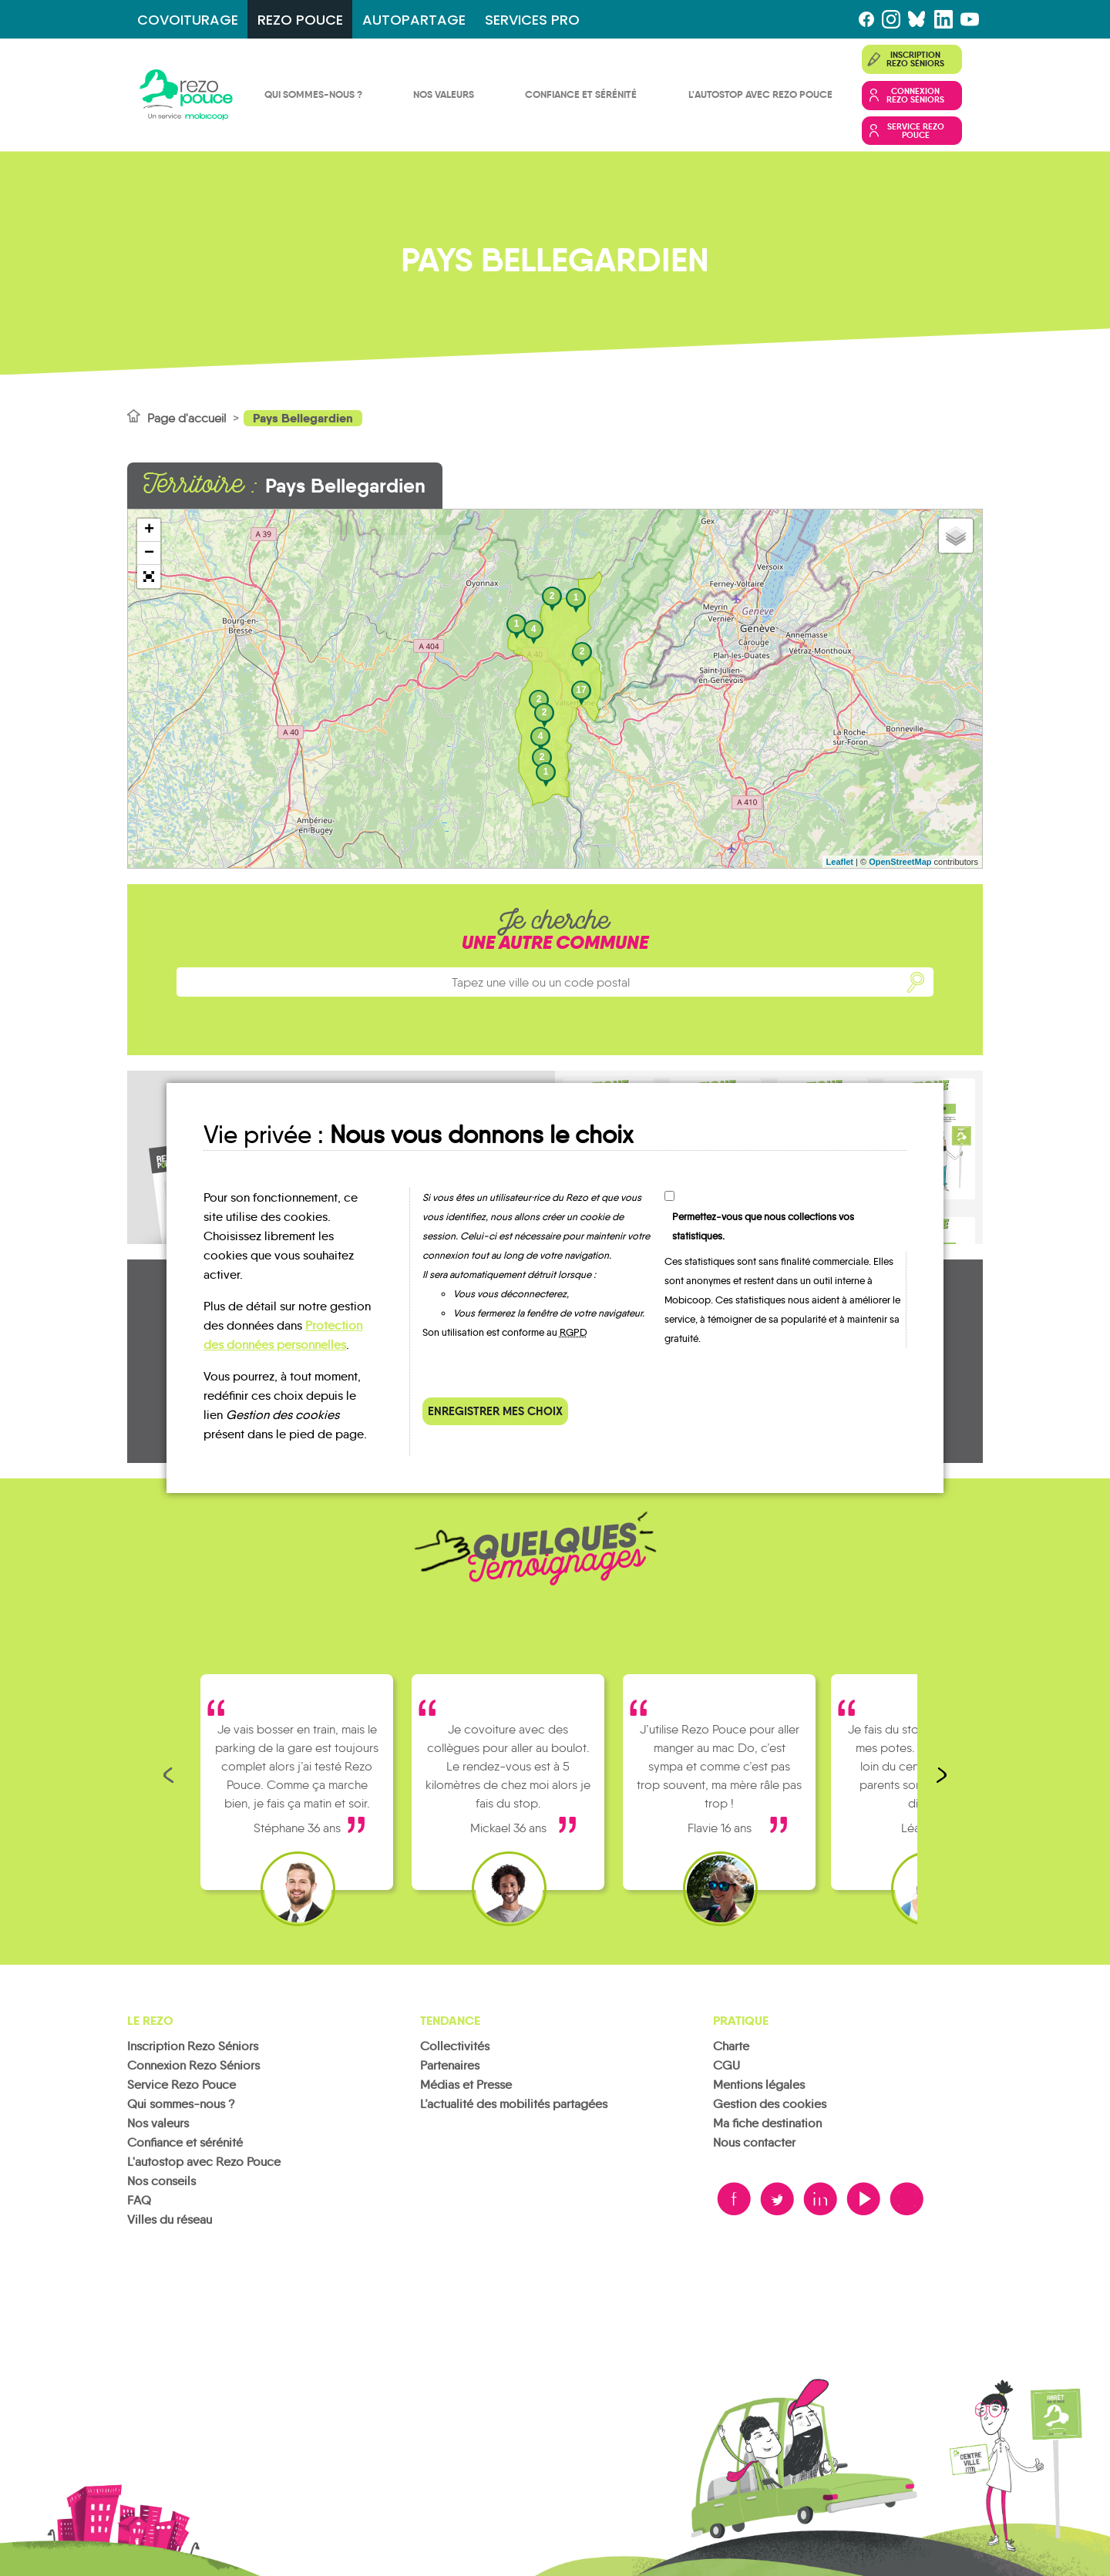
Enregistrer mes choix (495, 1411)
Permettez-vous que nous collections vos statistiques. (763, 1226)
